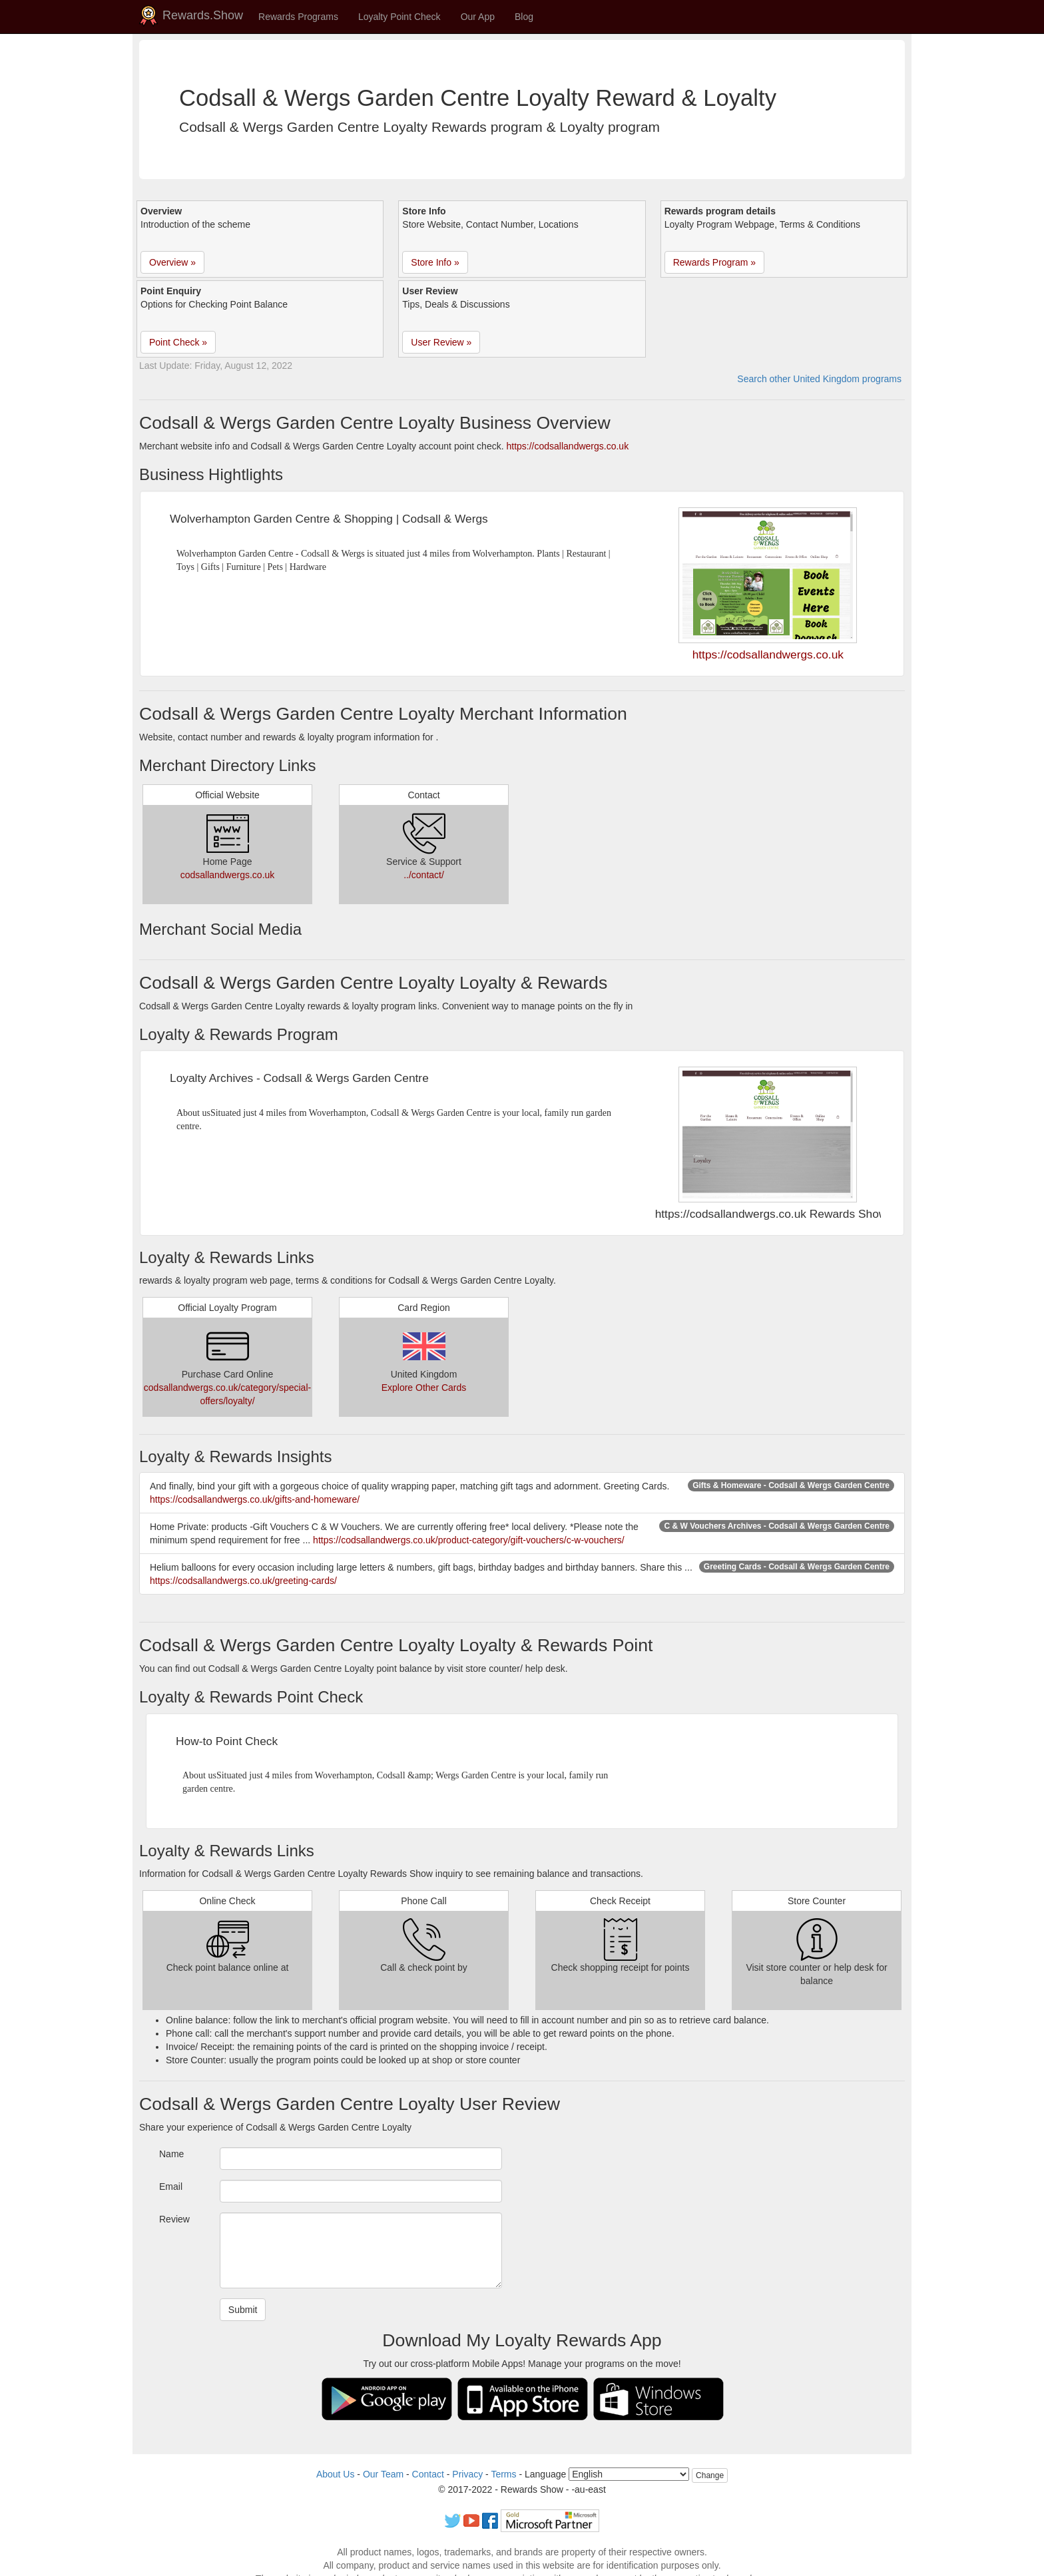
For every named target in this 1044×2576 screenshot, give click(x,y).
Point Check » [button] (178, 342)
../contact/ (423, 875)
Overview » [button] (172, 262)
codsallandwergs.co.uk (227, 875)
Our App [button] (478, 16)
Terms (503, 2474)
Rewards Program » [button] (714, 262)
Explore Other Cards (424, 1387)
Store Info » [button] (435, 262)
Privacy (467, 2474)
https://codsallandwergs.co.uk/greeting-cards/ (243, 1580)
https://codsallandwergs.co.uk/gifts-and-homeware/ (255, 1499)
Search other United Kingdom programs (819, 379)
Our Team (383, 2474)
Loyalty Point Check (399, 16)
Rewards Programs (298, 16)
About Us (335, 2474)
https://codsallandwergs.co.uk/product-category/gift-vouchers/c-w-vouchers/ (469, 1540)
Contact (428, 2474)
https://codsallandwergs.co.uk (567, 446)
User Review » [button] (441, 342)
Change (710, 2475)
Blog (524, 16)
